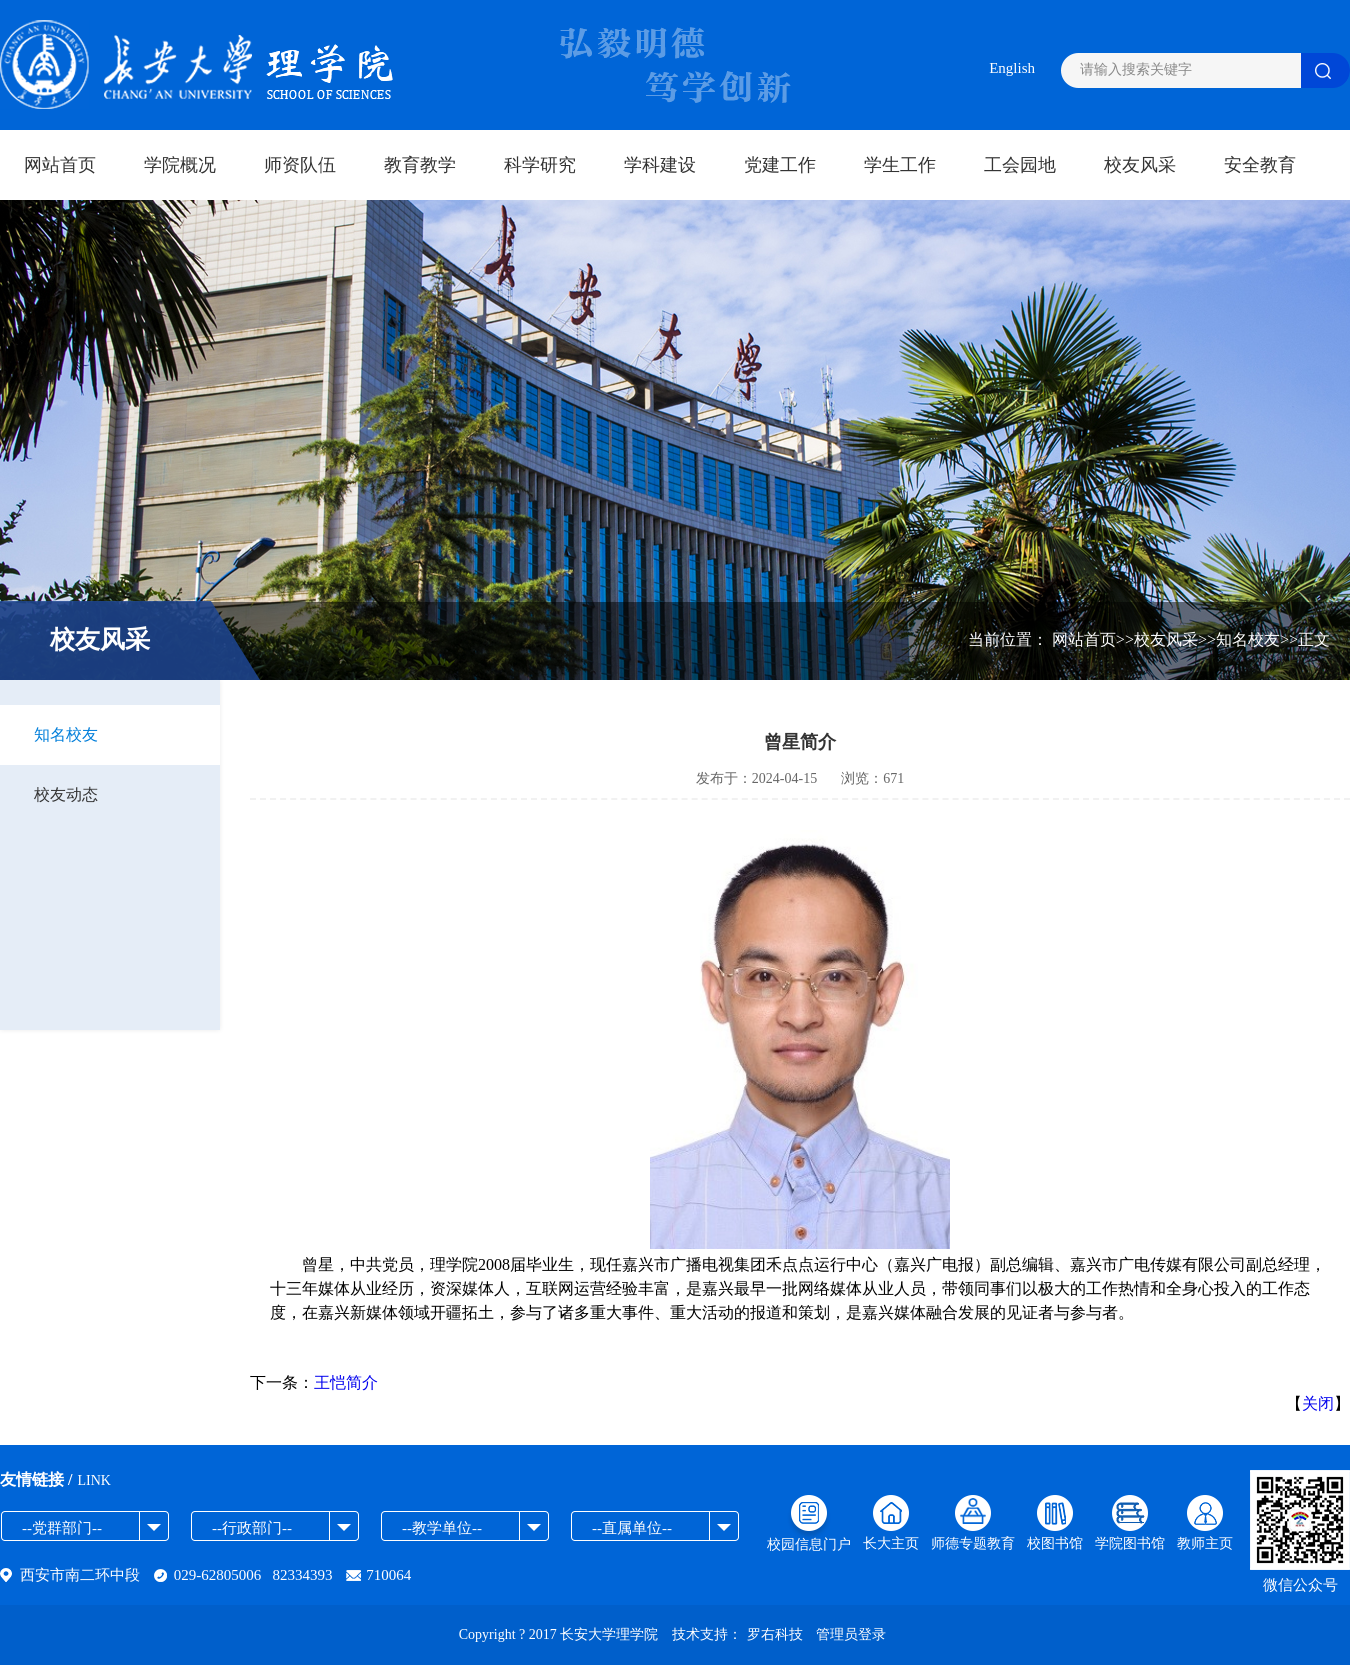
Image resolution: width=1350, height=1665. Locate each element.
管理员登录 (851, 1634)
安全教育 (1260, 165)
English (1012, 68)
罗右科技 (775, 1634)
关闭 (1318, 1403)
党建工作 (780, 165)
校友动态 (66, 794)
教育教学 (420, 165)
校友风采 (1140, 165)
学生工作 (900, 165)
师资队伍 (300, 165)
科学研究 (540, 165)
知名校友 (66, 734)
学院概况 (180, 165)
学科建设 (660, 165)
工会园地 (1020, 165)
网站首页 (60, 165)
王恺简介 (346, 1382)
